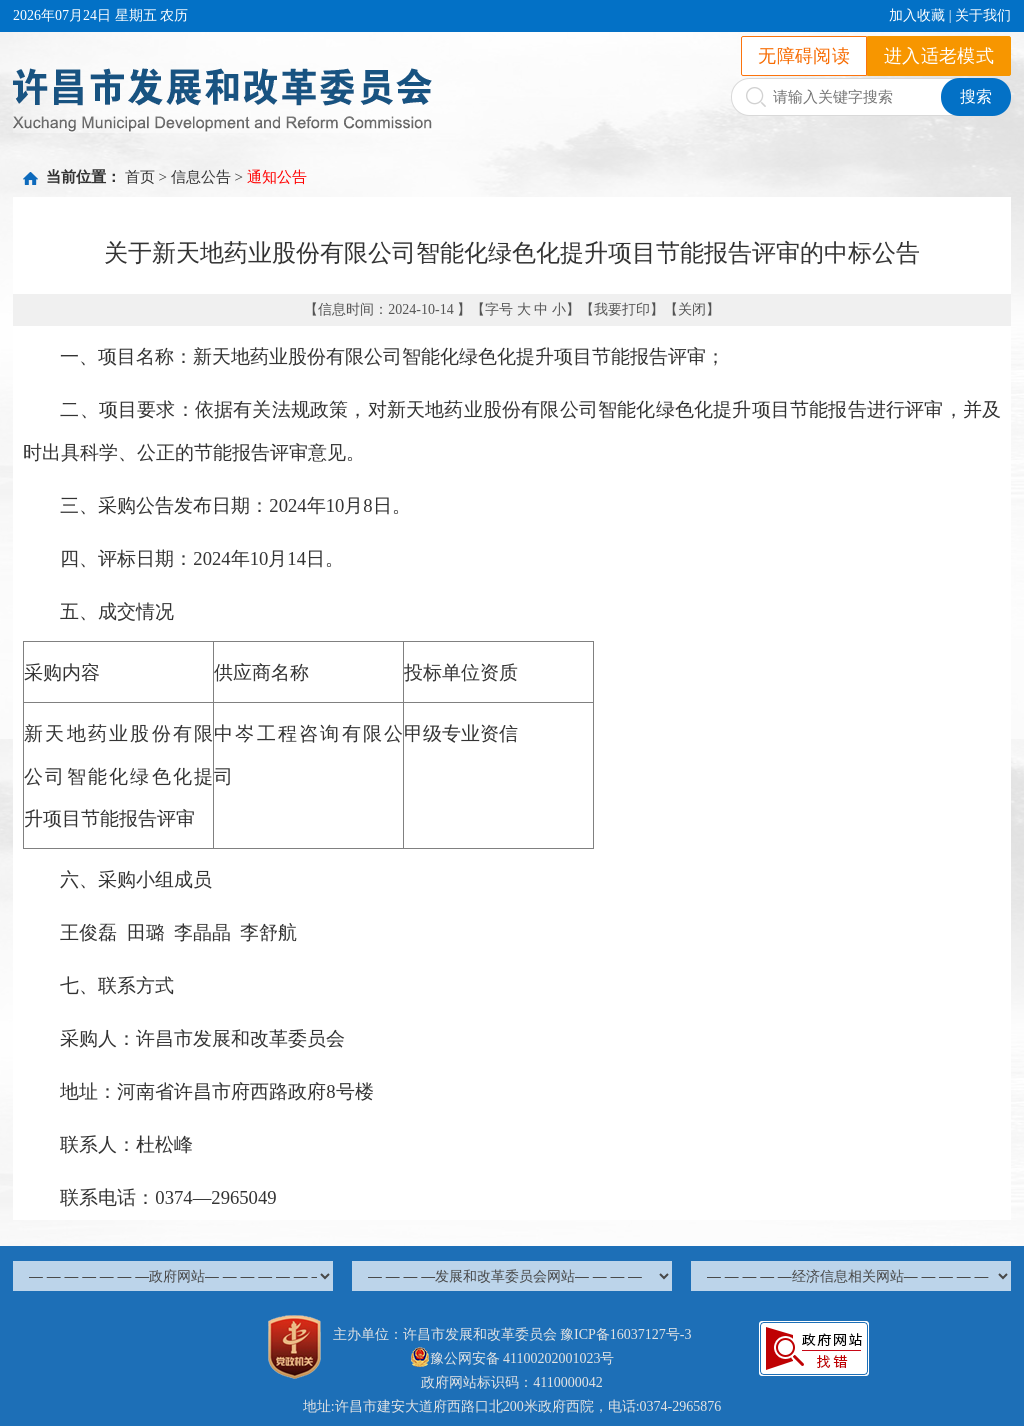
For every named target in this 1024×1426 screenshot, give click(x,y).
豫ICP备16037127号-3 (625, 1334)
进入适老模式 (939, 56)
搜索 (976, 96)
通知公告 (277, 177)
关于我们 (983, 15)
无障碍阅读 (804, 56)
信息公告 (201, 177)
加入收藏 (917, 15)
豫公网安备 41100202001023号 (512, 1358)
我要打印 (622, 309)
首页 (140, 177)
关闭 (692, 309)
